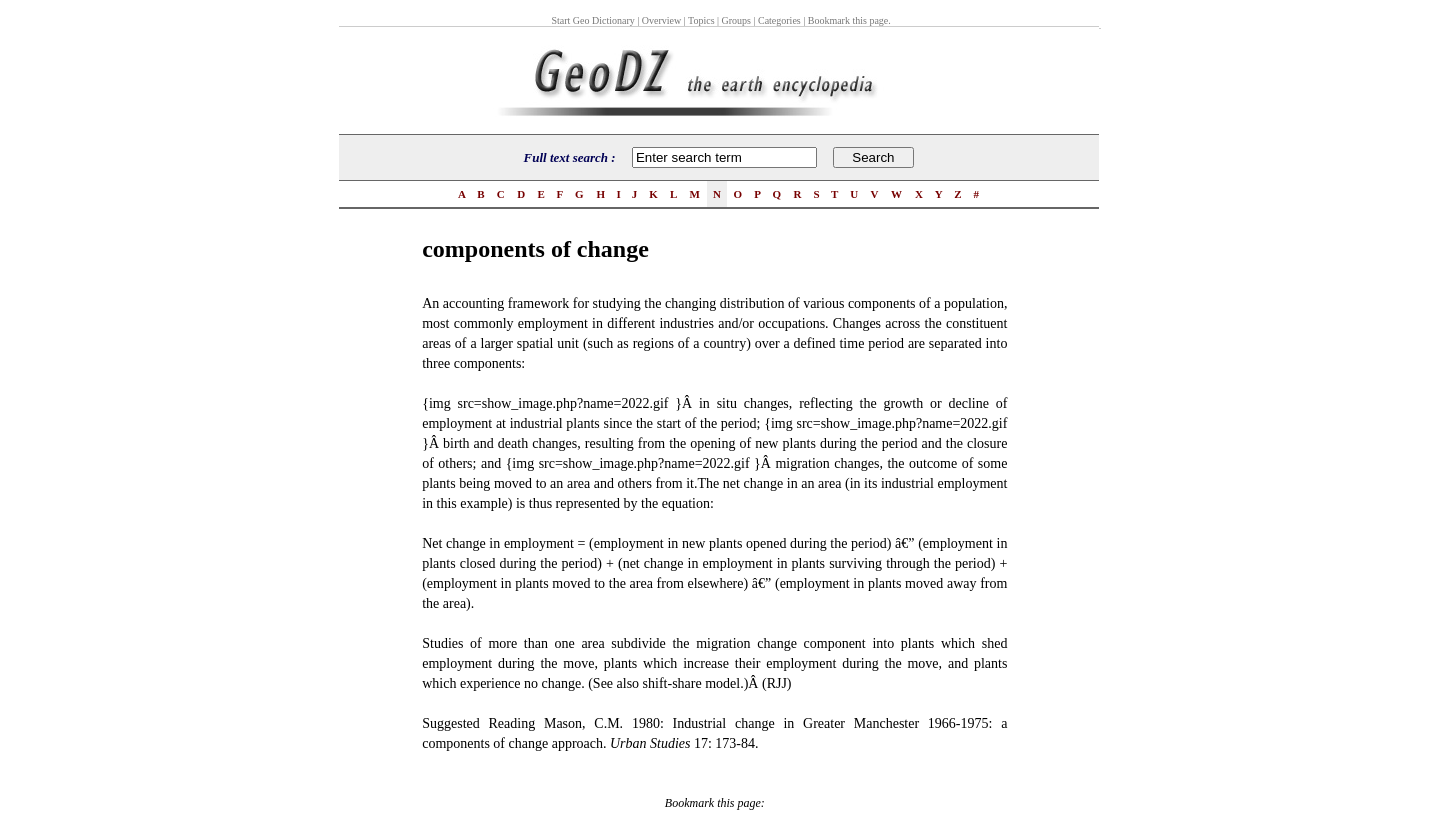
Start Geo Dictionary (592, 20)
